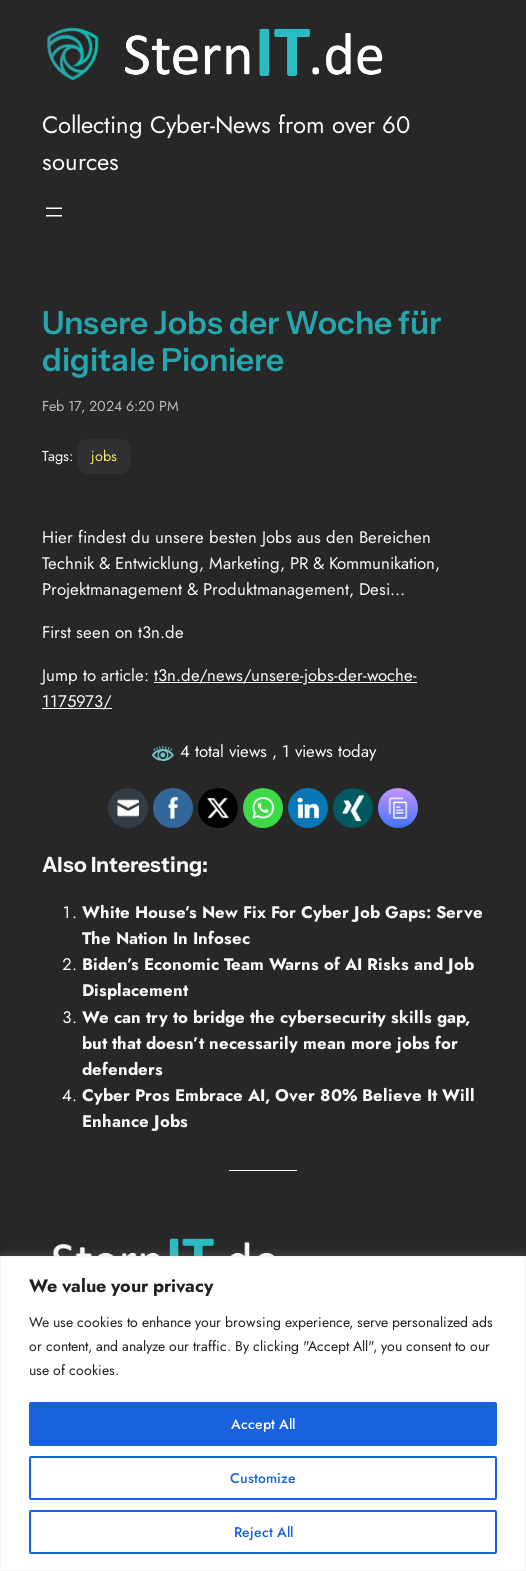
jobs (104, 456)
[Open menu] (54, 212)
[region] (263, 1413)
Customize (263, 1478)
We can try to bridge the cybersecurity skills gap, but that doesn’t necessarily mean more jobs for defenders (276, 1043)
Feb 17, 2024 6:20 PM (110, 406)
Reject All (263, 1532)
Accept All (263, 1424)
